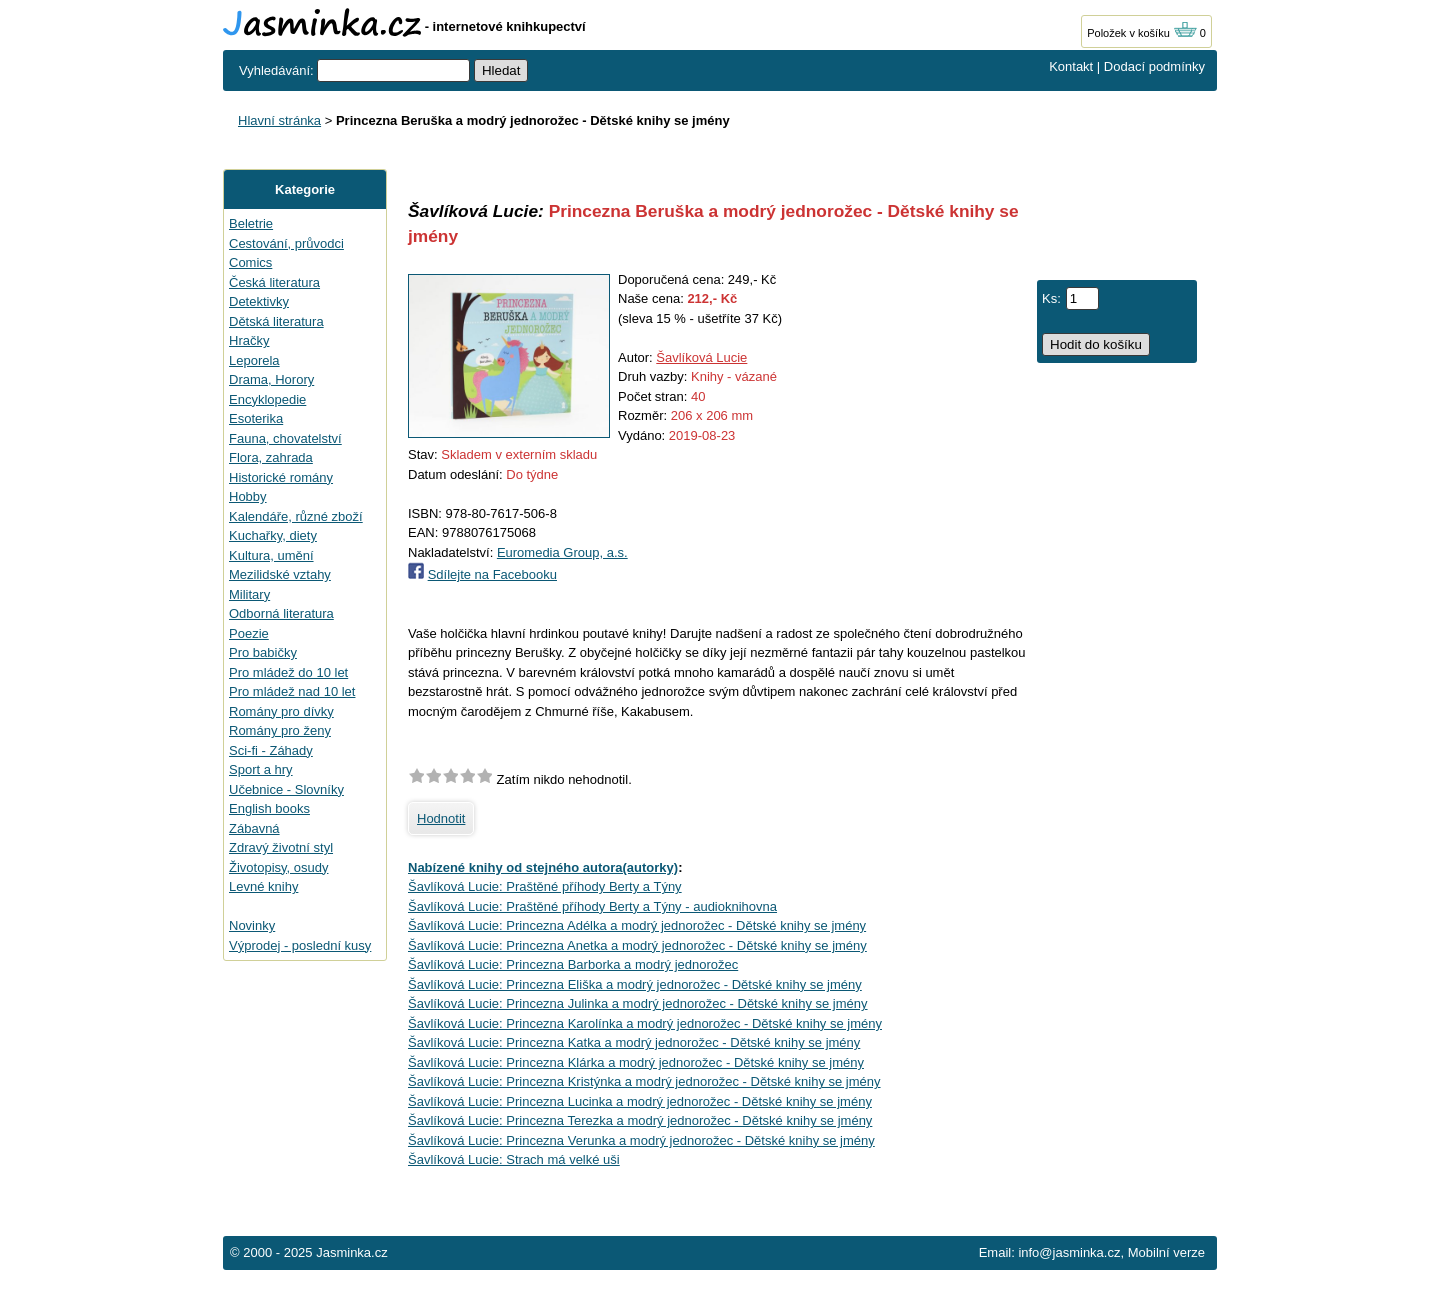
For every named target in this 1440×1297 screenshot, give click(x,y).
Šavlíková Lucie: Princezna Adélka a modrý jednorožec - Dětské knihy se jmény (637, 925)
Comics (250, 262)
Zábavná (254, 828)
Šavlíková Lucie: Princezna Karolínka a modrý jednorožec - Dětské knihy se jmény (645, 1023)
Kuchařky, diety (273, 535)
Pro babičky (263, 652)
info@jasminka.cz (1069, 1252)
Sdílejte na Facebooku (492, 574)
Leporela (254, 360)
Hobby (248, 496)
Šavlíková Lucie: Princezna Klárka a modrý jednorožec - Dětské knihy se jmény (636, 1062)
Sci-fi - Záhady (271, 750)
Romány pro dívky (281, 711)
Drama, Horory (271, 379)
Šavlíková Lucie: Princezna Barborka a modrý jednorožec (573, 964)
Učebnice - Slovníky (286, 789)
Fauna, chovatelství (285, 438)
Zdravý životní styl (281, 847)
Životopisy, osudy (278, 867)
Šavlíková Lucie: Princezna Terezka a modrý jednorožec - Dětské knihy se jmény (640, 1120)
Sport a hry (261, 769)
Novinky (252, 925)
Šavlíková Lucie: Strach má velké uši (514, 1159)
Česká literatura (274, 282)
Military (249, 594)
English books (269, 808)
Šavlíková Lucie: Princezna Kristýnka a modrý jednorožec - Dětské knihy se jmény (644, 1081)
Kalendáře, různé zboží (296, 516)
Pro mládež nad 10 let (292, 691)
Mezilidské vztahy (280, 574)
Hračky (249, 340)
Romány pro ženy (280, 730)
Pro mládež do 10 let (288, 672)
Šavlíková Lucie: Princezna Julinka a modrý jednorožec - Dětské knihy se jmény (638, 1003)
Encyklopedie (267, 399)
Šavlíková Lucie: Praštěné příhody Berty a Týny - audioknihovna (592, 906)
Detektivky (259, 301)
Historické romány (281, 477)
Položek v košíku (1142, 33)
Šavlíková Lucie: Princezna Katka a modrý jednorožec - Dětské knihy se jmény (634, 1042)
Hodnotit (441, 818)
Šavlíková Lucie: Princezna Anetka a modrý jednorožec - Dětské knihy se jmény (637, 945)
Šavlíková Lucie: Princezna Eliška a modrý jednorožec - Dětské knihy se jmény (635, 984)
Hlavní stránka (279, 120)
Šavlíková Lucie (701, 357)
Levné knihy (263, 886)
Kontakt (1071, 66)
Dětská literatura (276, 321)
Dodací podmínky (1154, 66)
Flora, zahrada (271, 457)
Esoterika (256, 418)
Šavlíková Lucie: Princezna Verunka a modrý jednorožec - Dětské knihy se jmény (641, 1140)
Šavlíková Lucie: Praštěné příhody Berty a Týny (545, 886)
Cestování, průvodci (286, 243)
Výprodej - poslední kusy (300, 945)
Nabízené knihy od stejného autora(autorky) (543, 867)
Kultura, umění (271, 555)
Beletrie (251, 223)
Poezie (249, 633)
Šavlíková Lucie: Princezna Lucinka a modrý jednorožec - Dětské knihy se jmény (640, 1101)
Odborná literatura (281, 613)
